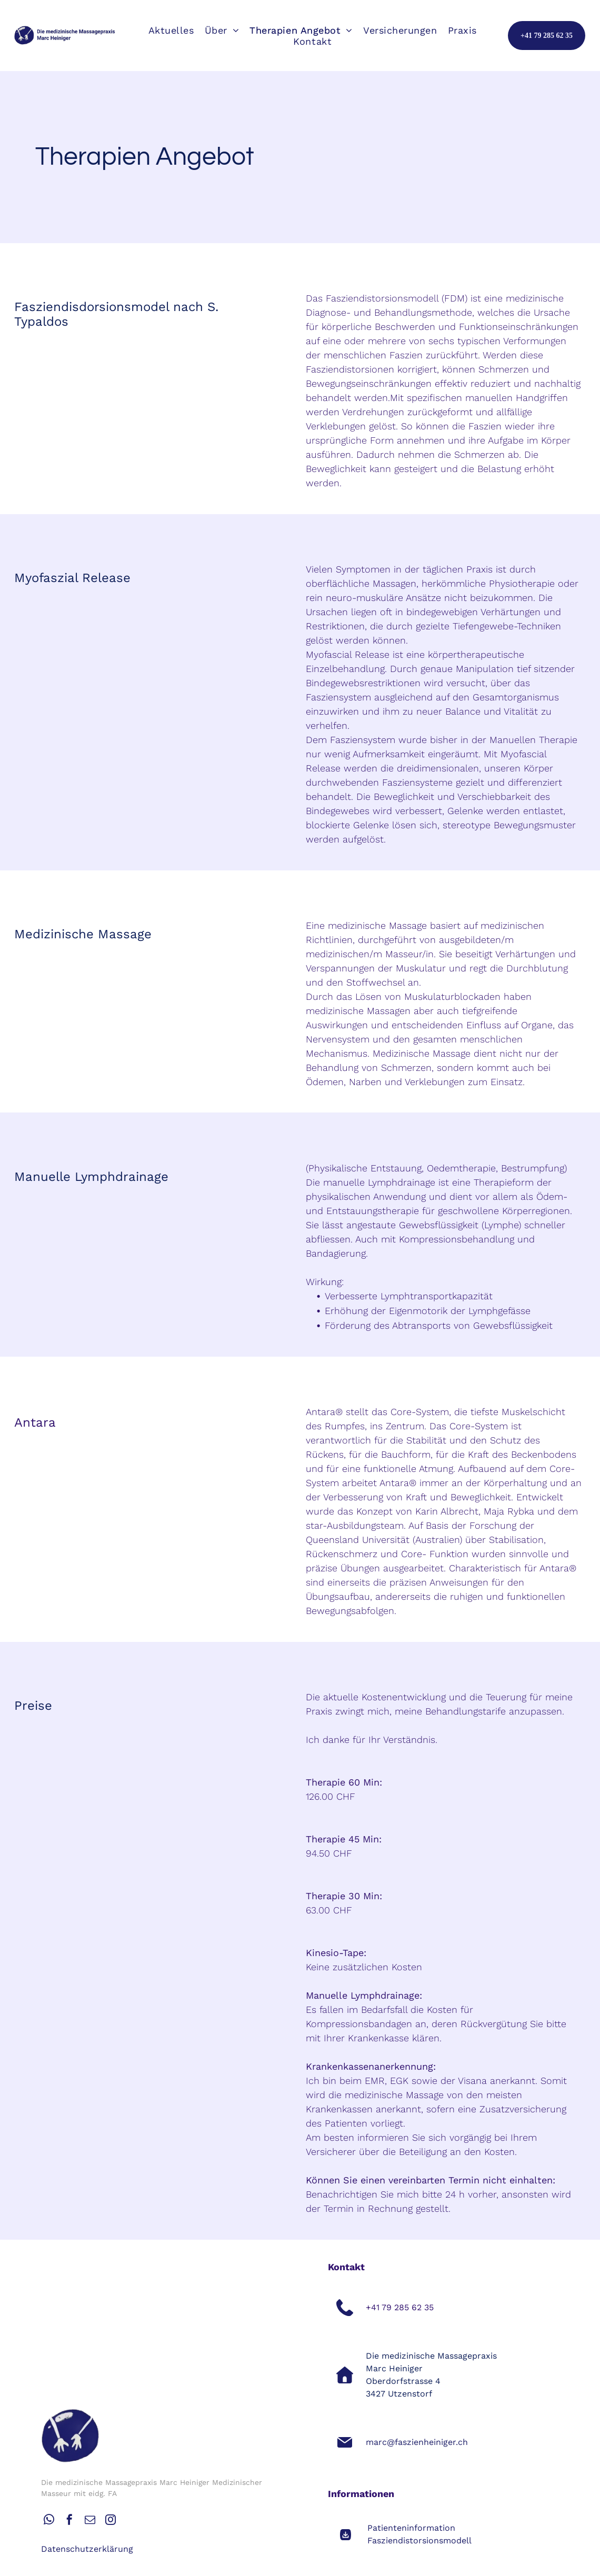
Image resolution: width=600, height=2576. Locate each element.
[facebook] (69, 2521)
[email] (90, 2521)
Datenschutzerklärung (87, 2549)
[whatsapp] (49, 2521)
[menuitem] (171, 30)
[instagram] (110, 2521)
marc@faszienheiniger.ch (417, 2442)
